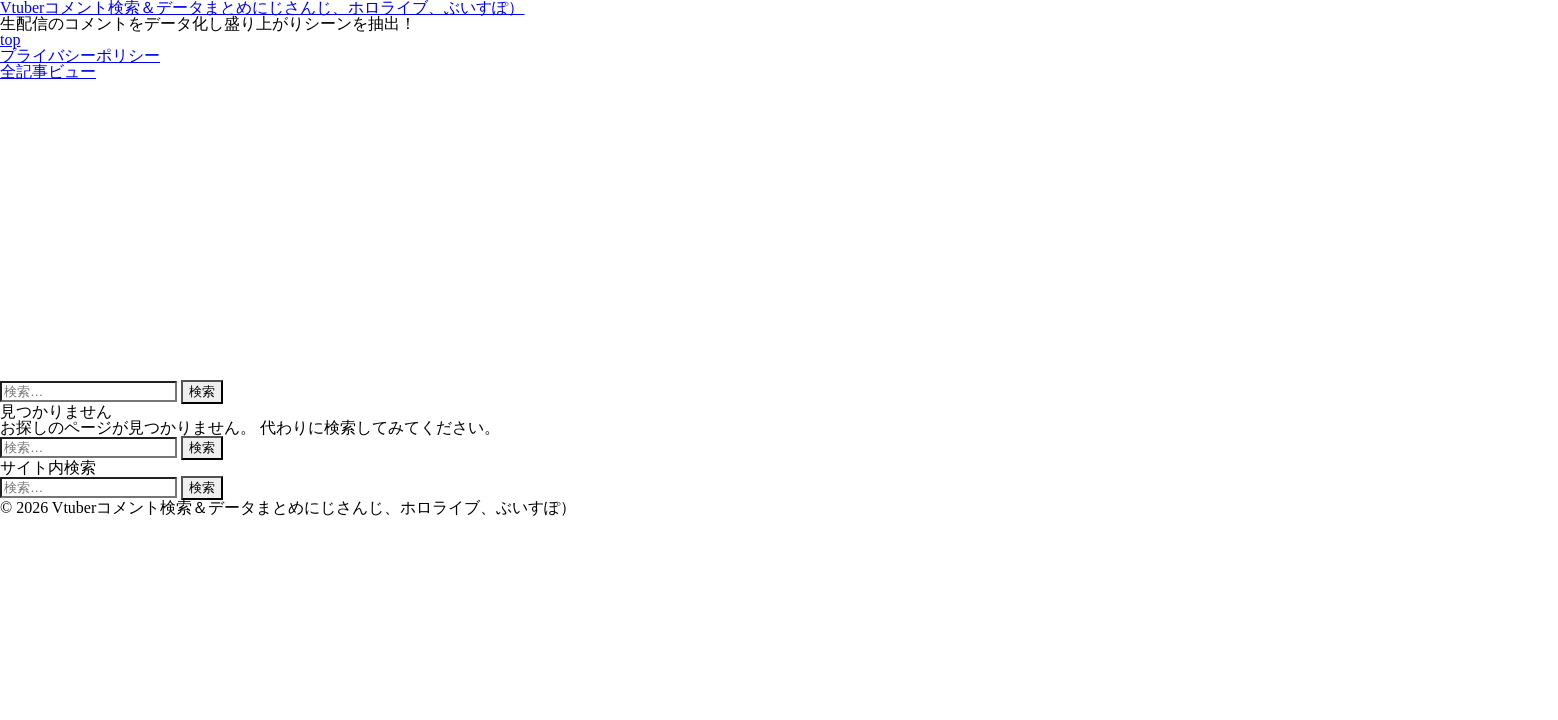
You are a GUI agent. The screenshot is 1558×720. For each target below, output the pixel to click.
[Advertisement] (779, 230)
